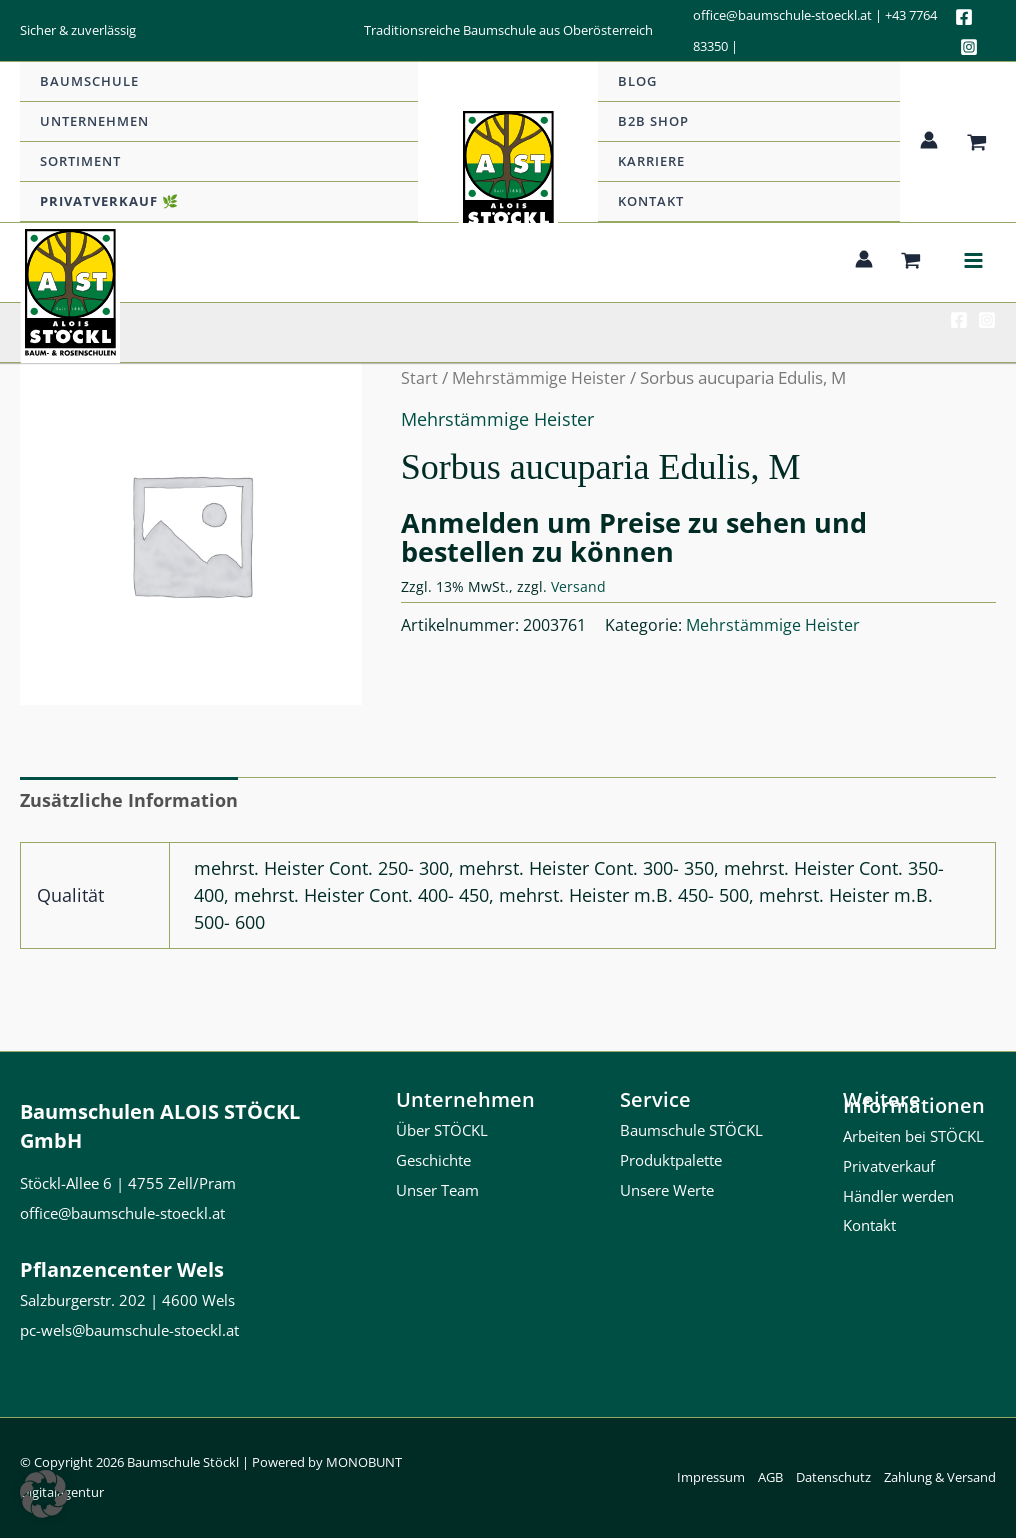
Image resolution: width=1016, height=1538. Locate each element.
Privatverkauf (889, 1166)
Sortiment (80, 161)
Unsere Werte (667, 1190)
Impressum (711, 1477)
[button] (44, 1494)
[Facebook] (964, 17)
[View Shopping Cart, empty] (977, 143)
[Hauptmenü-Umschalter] (973, 262)
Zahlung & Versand (940, 1477)
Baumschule (89, 81)
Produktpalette (671, 1160)
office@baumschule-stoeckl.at (782, 15)
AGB (770, 1477)
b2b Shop (653, 121)
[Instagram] (969, 47)
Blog (637, 81)
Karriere (651, 161)
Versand (578, 586)
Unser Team (437, 1190)
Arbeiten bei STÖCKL (913, 1136)
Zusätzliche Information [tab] (129, 800)
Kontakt (651, 201)
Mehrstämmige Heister (543, 377)
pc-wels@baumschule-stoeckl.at (129, 1330)
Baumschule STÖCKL (691, 1130)
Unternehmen (94, 121)
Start (419, 377)
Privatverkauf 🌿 (109, 201)
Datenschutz (833, 1477)
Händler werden (898, 1196)
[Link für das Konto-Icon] (929, 140)
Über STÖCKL (442, 1130)
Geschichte (433, 1160)
